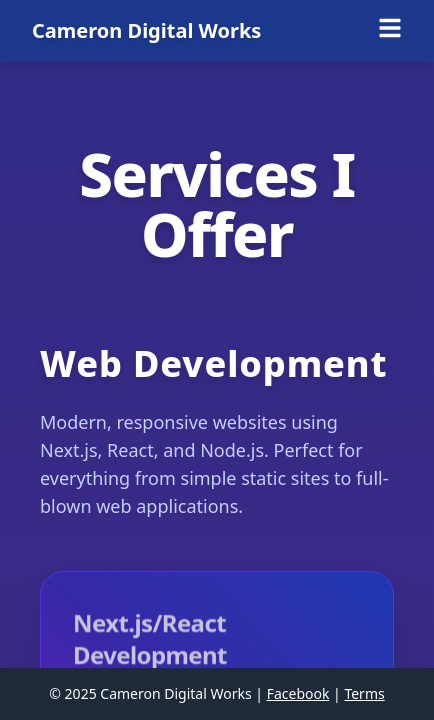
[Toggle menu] (390, 28)
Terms (364, 693)
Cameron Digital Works (146, 30)
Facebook (298, 693)
